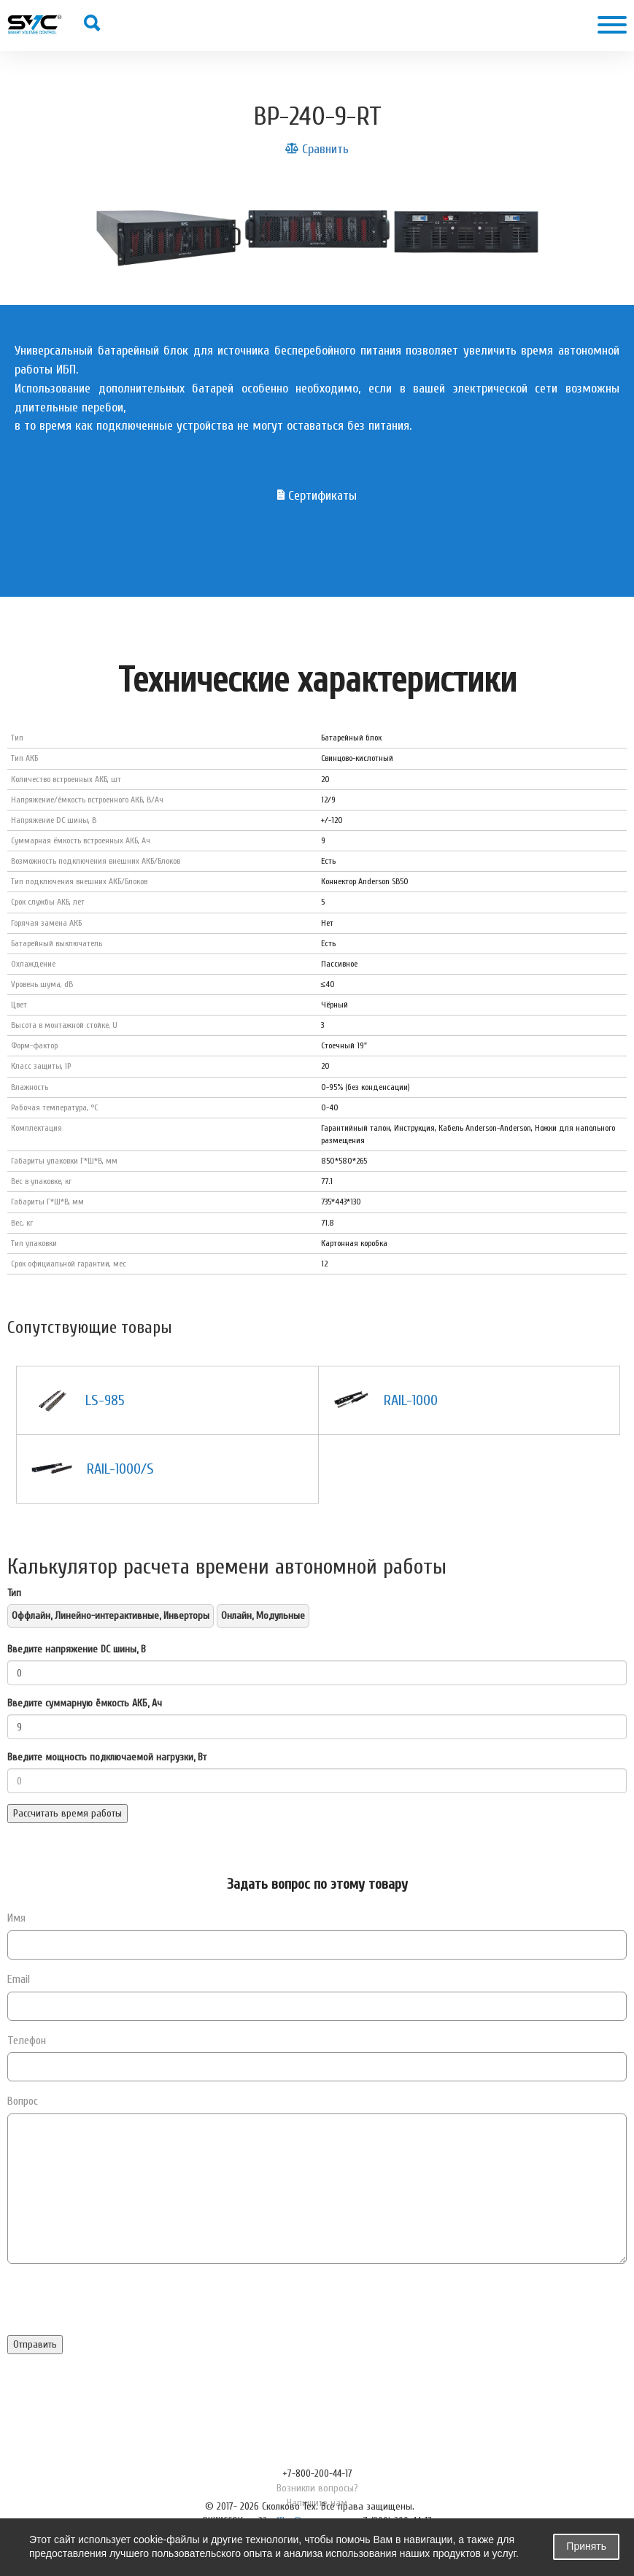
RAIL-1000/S (120, 1469)
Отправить (35, 2344)
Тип (14, 1593)
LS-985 (105, 1400)
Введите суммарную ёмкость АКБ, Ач (84, 1703)
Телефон (26, 2040)
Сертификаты (317, 495)
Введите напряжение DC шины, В (76, 1649)
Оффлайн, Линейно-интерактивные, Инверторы (110, 1615)
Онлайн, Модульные (263, 1615)
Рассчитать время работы (67, 1813)
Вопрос (22, 2101)
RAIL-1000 (411, 1400)
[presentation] (118, 2306)
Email (18, 1979)
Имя (16, 1918)
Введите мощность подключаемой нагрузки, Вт (106, 1757)
